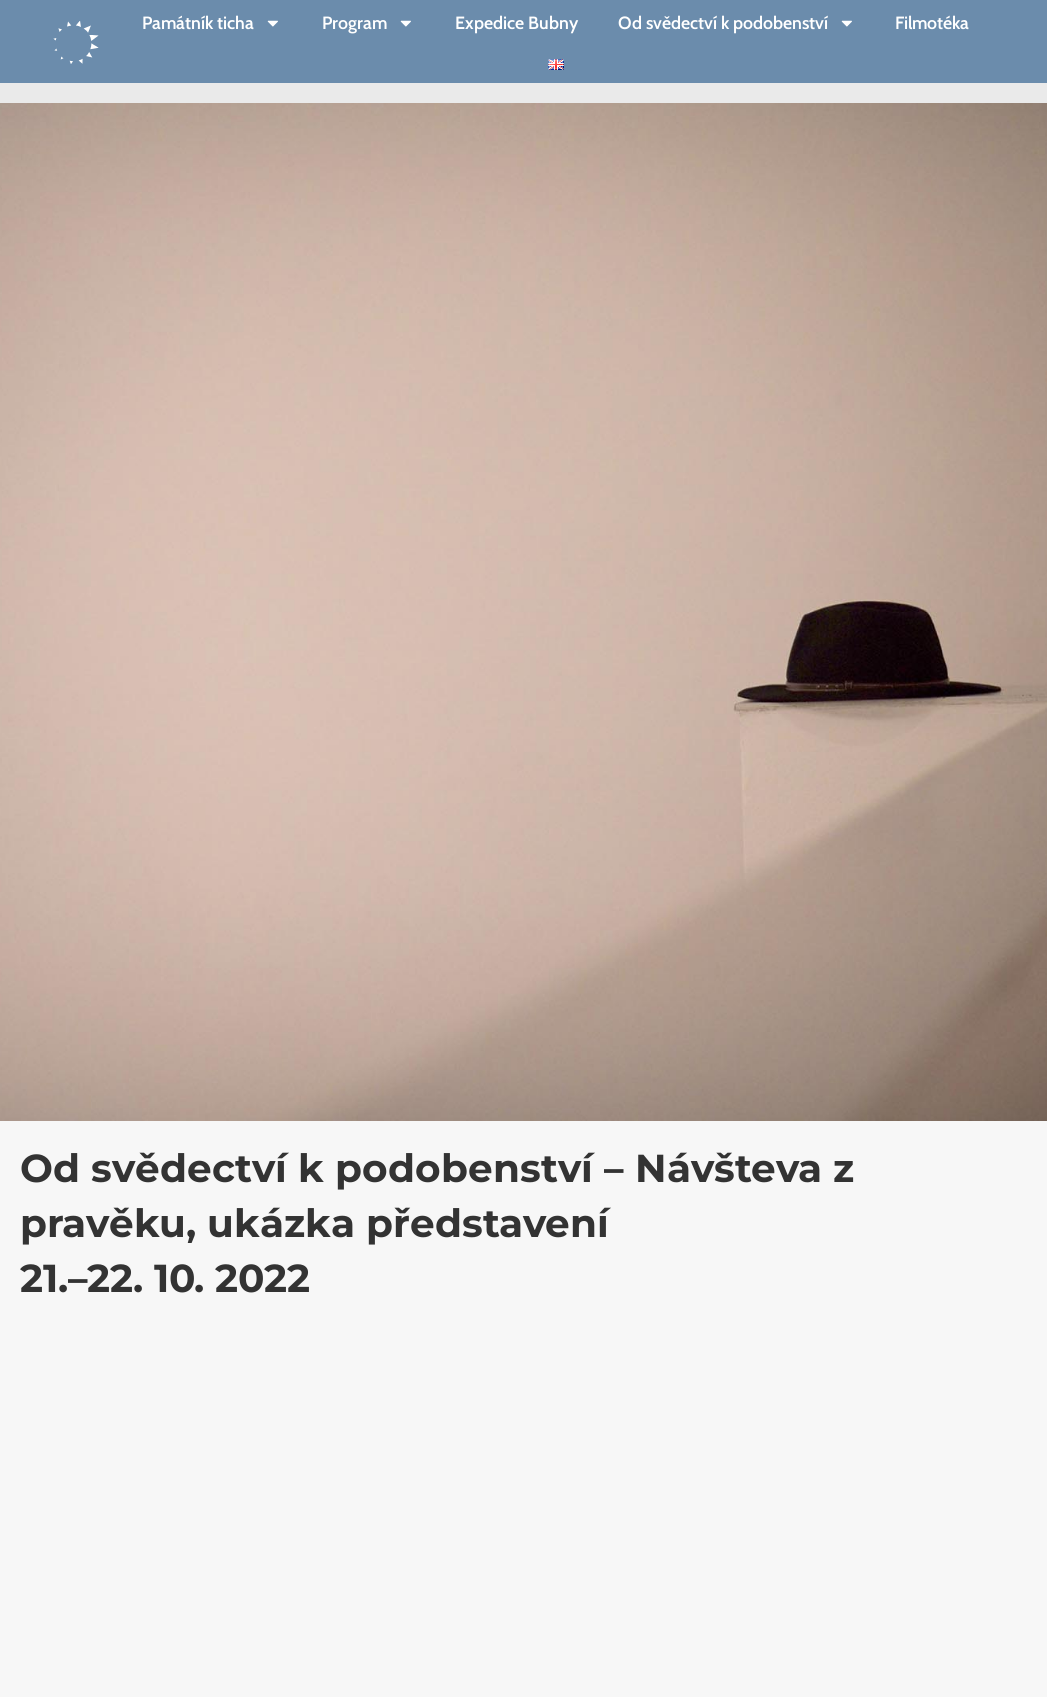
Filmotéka (932, 22)
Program (368, 23)
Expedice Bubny (516, 22)
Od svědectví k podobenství (737, 23)
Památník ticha (212, 23)
